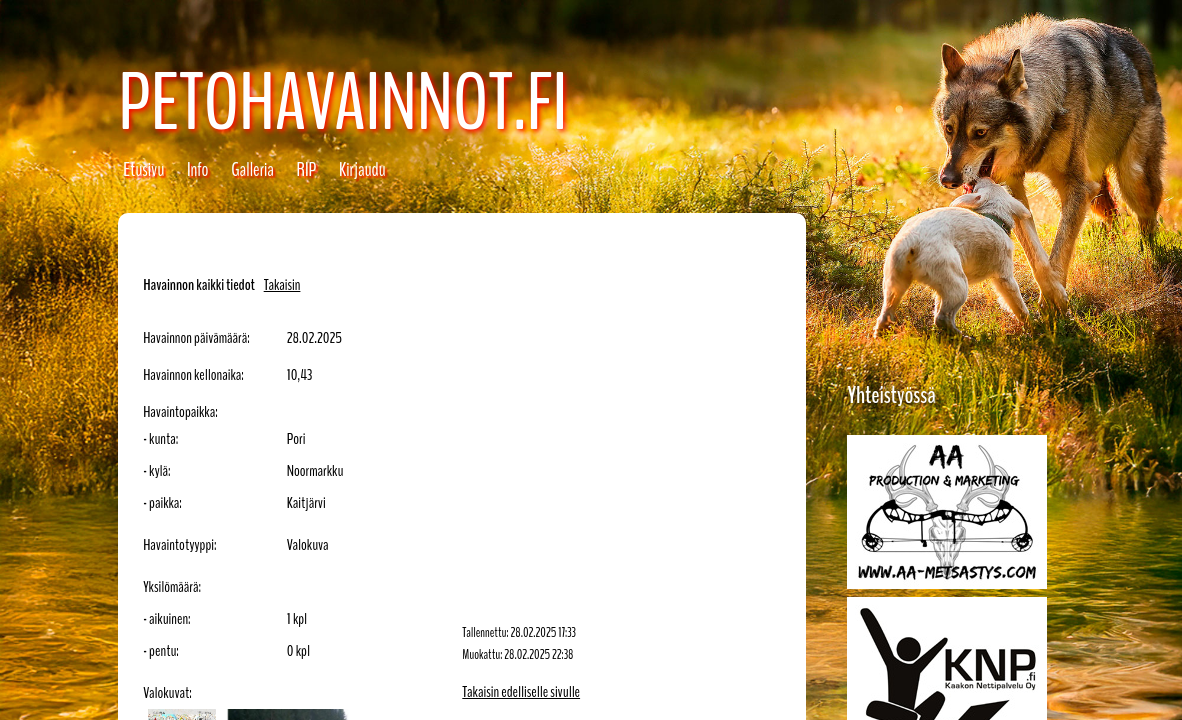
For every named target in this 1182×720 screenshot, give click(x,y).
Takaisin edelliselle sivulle (521, 692)
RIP (307, 170)
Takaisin (282, 285)
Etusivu (143, 170)
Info (198, 170)
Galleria (252, 170)
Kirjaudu (362, 170)
